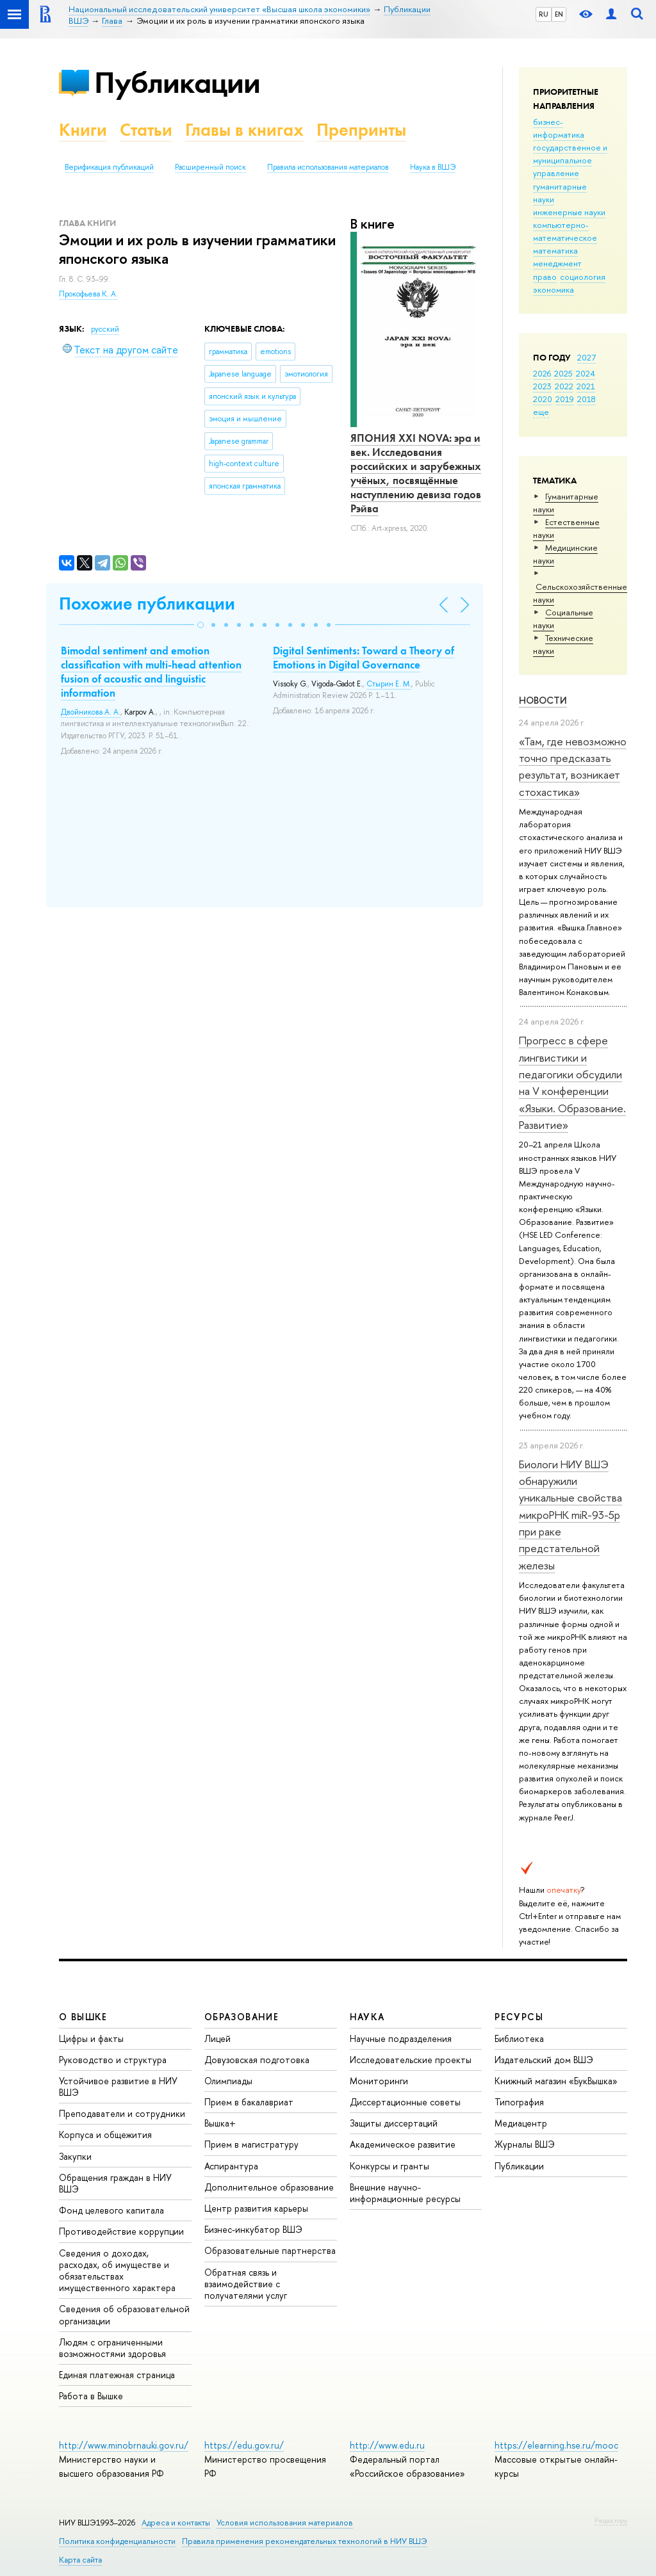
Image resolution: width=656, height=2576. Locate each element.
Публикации (177, 82)
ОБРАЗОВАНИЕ (241, 2017)
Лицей (217, 2038)
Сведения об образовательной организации (124, 2314)
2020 (542, 399)
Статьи (146, 129)
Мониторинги (379, 2081)
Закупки (75, 2156)
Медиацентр (521, 2123)
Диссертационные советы (405, 2102)
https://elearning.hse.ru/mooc (556, 2445)
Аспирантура (231, 2166)
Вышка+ (220, 2123)
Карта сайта (80, 2559)
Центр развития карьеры (256, 2208)
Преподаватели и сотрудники (122, 2113)
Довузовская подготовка (256, 2060)
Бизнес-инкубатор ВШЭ (253, 2229)
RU (543, 14)
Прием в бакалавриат (248, 2102)
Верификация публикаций (109, 167)
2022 (564, 386)
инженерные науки (569, 212)
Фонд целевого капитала (111, 2210)
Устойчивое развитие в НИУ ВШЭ (118, 2086)
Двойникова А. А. (90, 712)
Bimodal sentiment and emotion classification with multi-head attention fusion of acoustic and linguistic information (151, 672)
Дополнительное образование (269, 2187)
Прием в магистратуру (251, 2144)
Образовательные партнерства (270, 2250)
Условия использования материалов (285, 2522)
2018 (586, 399)
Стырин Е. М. (388, 684)
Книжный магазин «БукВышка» (556, 2081)
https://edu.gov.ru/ (244, 2445)
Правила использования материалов (328, 167)
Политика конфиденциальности (117, 2541)
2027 (586, 357)
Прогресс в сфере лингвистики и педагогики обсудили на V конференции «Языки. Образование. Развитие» (572, 1082)
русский (105, 329)
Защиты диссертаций (394, 2123)
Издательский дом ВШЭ (544, 2060)
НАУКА (367, 2017)
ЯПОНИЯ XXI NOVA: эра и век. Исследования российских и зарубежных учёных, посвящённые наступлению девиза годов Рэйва (415, 473)
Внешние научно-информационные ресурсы (405, 2193)
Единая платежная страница (117, 2375)
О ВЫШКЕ (83, 2017)
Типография (519, 2102)
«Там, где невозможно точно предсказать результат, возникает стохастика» (573, 766)
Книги (83, 129)
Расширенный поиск (210, 167)
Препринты (361, 129)
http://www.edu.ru (387, 2445)
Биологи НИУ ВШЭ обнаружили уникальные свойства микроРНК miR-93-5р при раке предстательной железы (570, 1515)
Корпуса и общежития (105, 2134)
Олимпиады (228, 2081)
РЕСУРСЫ (519, 2017)
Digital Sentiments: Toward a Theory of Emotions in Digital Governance (363, 658)
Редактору (610, 2520)
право (545, 276)
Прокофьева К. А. (88, 294)
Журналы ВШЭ (525, 2144)
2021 (586, 386)
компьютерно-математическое (565, 231)
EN (559, 14)
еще (541, 411)
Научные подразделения (401, 2038)
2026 (542, 373)
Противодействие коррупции (121, 2231)
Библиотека (519, 2038)
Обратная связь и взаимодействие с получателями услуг (245, 2283)
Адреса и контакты (176, 2522)
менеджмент (557, 263)
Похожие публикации (147, 603)
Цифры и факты (91, 2038)
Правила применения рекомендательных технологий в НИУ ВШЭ (304, 2541)
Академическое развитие (402, 2144)
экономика (553, 289)
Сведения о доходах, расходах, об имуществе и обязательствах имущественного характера (117, 2270)
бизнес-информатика (558, 128)
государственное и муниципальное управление (570, 160)
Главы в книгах (244, 129)
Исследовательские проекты (411, 2060)
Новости (543, 700)
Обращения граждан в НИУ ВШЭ (115, 2183)
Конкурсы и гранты (389, 2166)
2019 (564, 399)
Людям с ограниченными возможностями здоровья (112, 2348)
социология (582, 276)
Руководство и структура (113, 2060)
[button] (200, 625)
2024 (585, 373)
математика (555, 250)
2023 (542, 386)
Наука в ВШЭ (432, 167)
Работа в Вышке (91, 2396)
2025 (563, 373)
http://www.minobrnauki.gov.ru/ (123, 2445)
